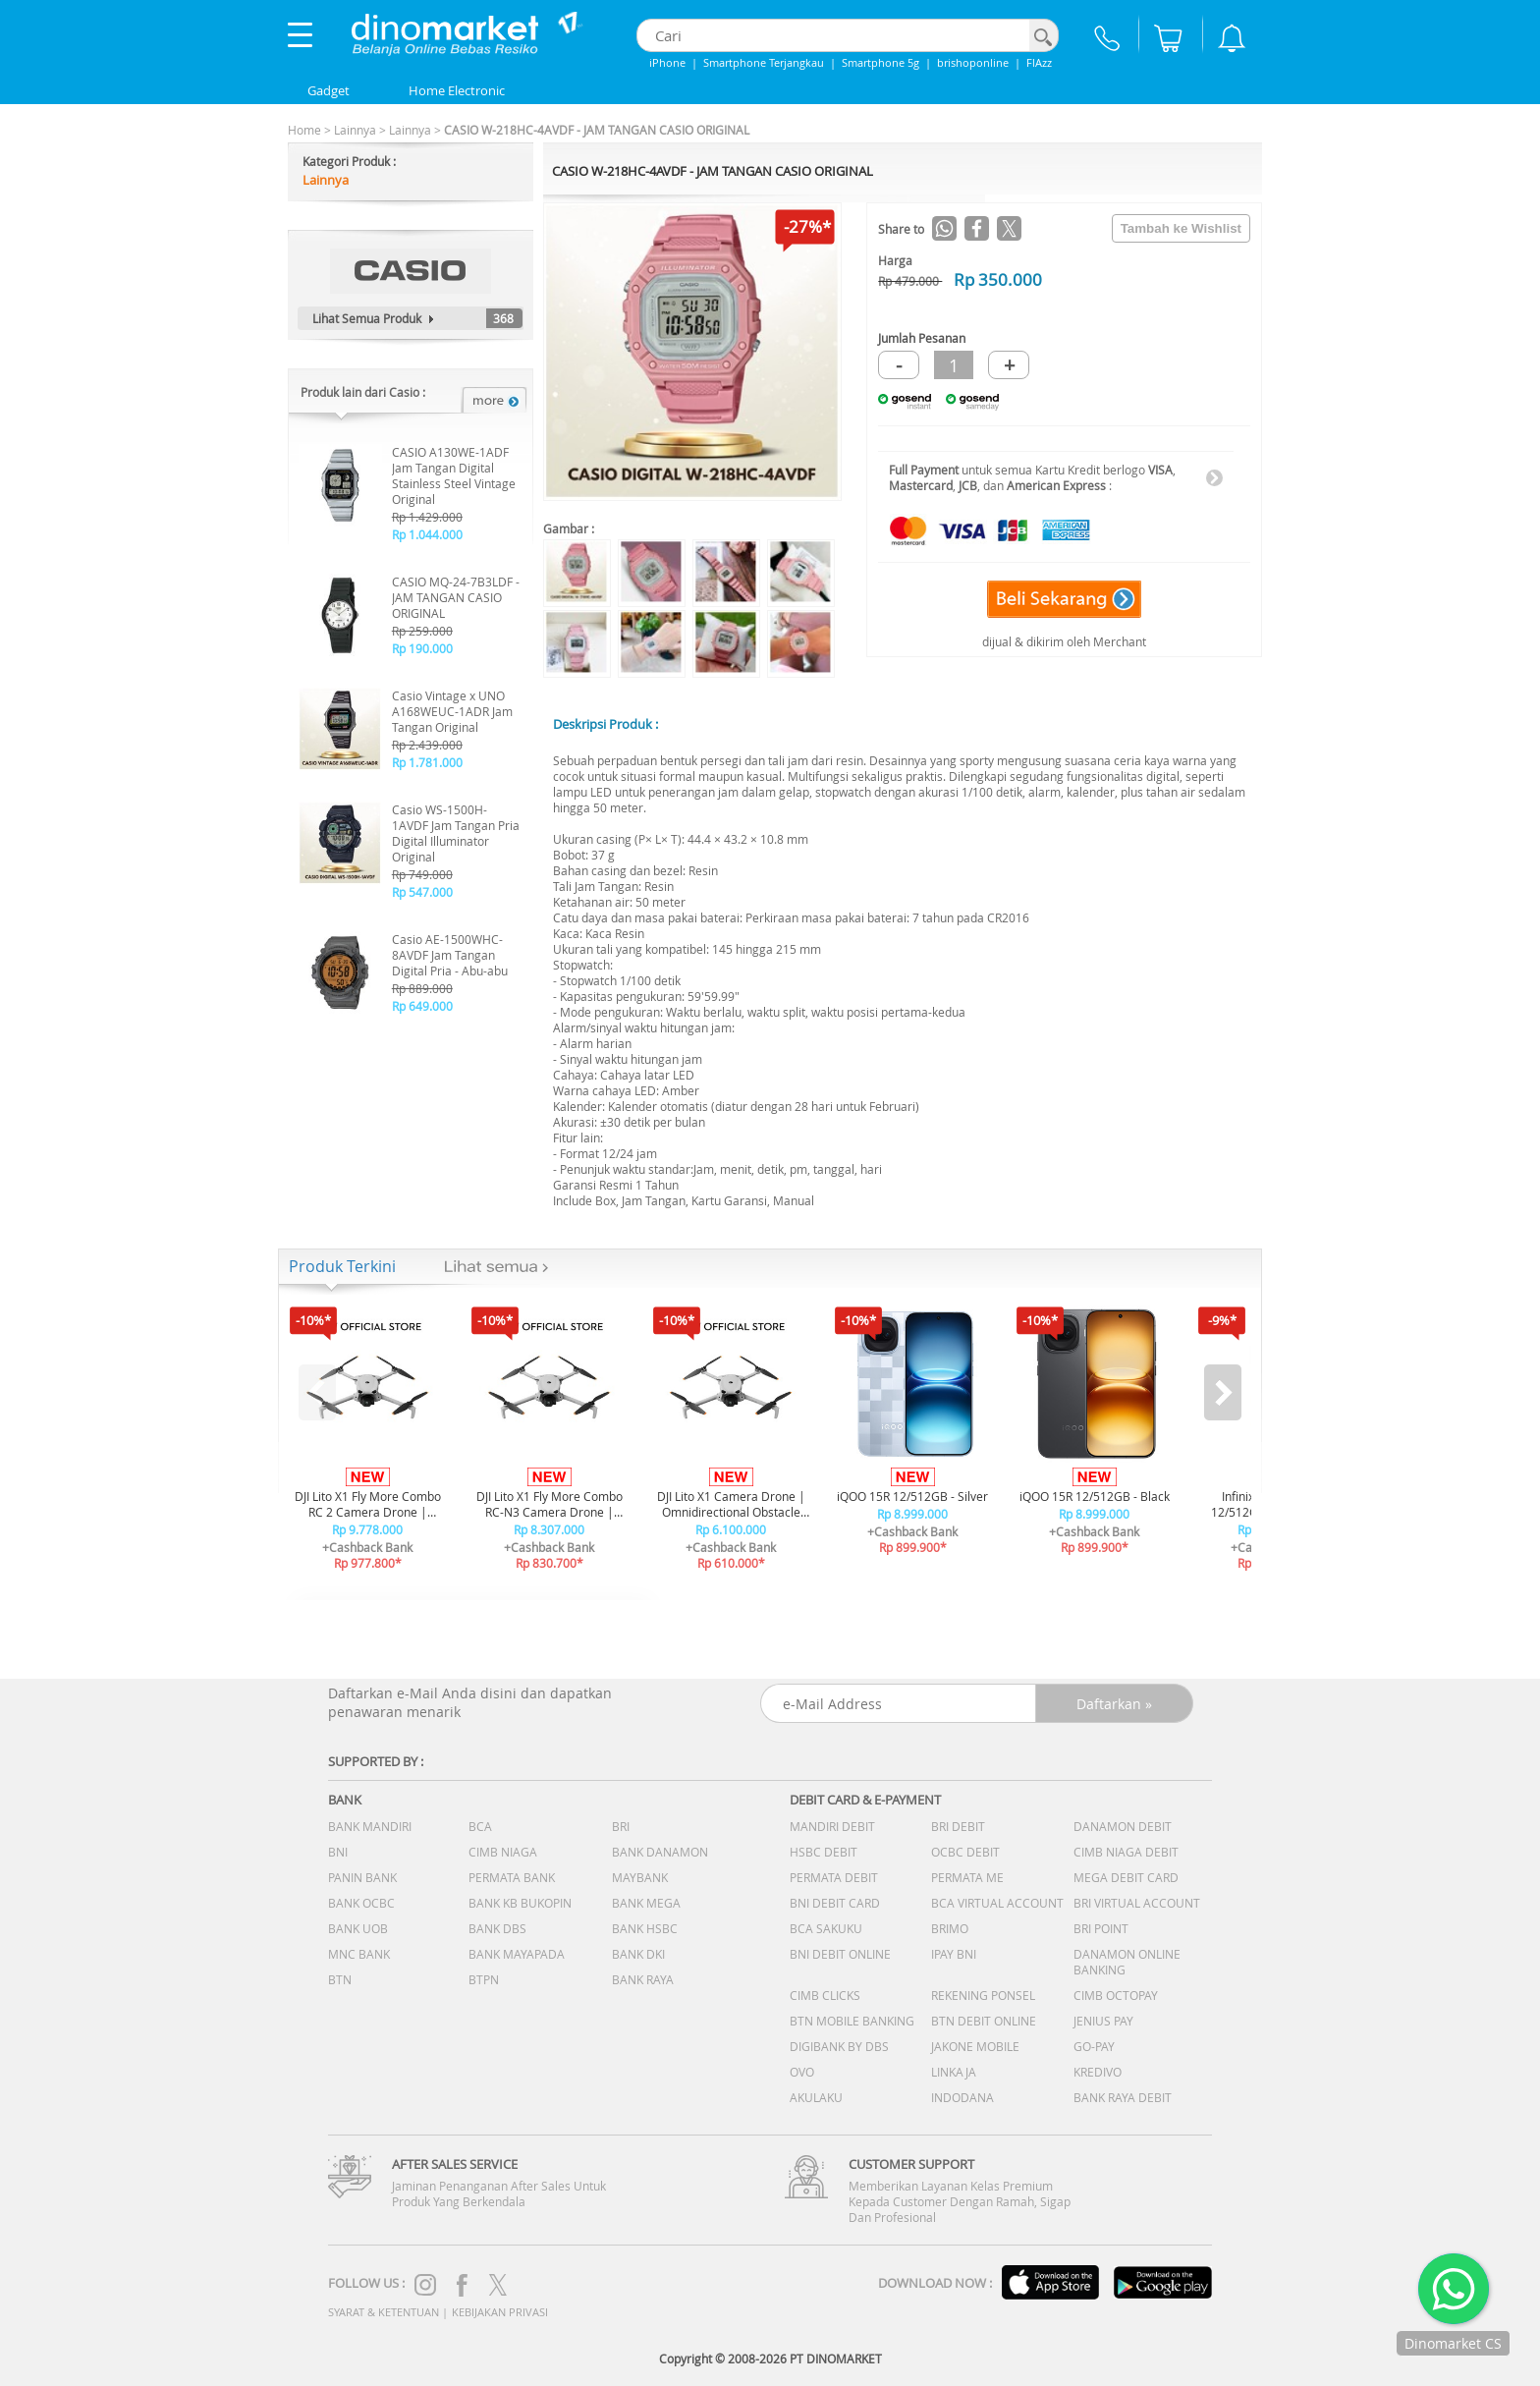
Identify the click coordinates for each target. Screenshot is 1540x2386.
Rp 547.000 (422, 892)
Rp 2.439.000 (427, 744)
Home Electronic (457, 90)
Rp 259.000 (422, 630)
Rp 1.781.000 (427, 762)
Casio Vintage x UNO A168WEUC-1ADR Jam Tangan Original (452, 711)
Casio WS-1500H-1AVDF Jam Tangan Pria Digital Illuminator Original (456, 833)
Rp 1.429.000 (427, 517)
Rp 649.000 (422, 1006)
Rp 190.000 (422, 648)
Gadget (328, 90)
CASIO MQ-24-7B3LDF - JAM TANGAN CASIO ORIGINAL (456, 597)
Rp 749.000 (422, 874)
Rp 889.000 (422, 988)
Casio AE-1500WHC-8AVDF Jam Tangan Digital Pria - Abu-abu (450, 954)
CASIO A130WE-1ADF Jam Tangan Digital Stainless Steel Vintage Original (454, 475)
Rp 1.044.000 (427, 534)
